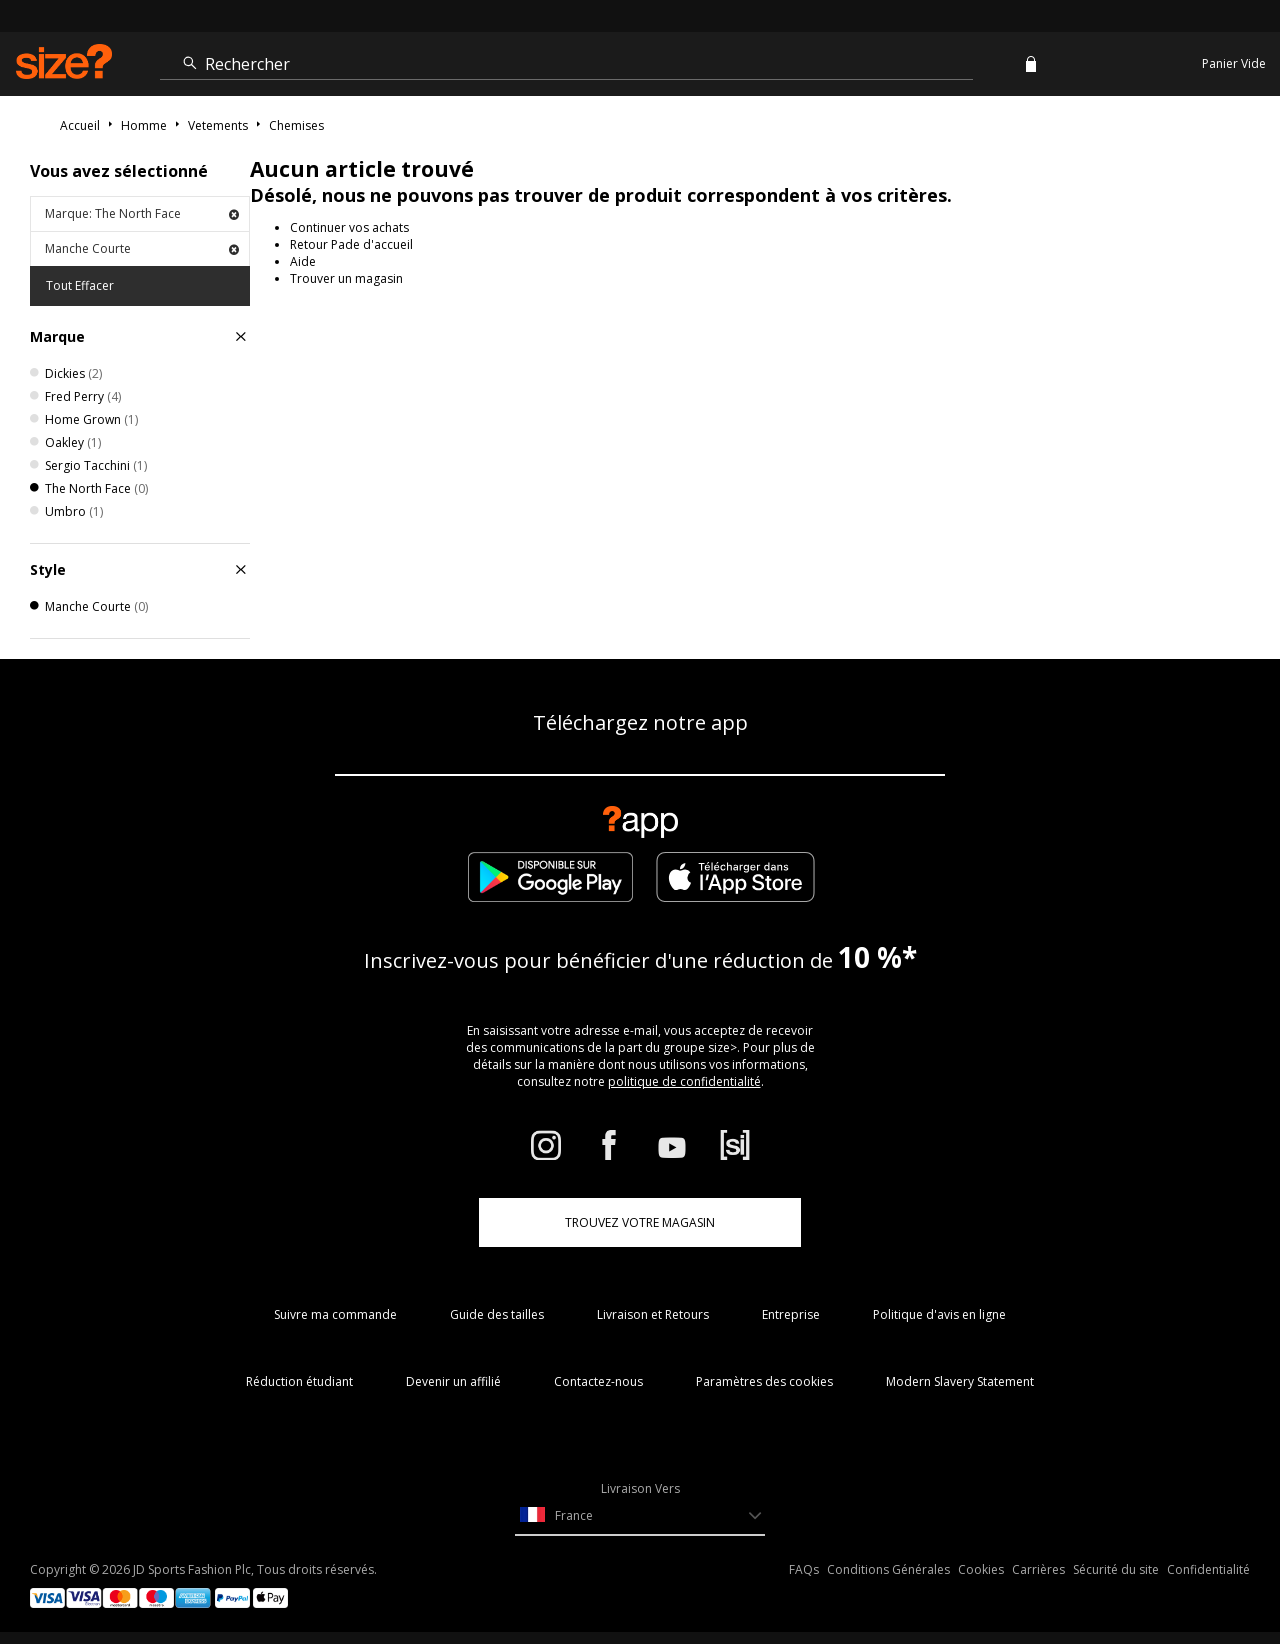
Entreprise (791, 1314)
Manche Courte (142, 248)
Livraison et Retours (653, 1314)
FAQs (804, 1569)
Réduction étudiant (299, 1381)
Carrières (1038, 1569)
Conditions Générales (888, 1569)
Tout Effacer (80, 285)
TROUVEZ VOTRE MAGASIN (640, 1222)
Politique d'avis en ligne (939, 1314)
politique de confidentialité (684, 1081)
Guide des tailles (497, 1314)
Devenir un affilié (453, 1381)
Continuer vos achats (349, 227)
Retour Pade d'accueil (351, 244)
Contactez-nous (598, 1381)
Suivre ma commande (335, 1314)
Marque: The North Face (142, 213)
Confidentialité (1208, 1569)
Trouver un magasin (346, 278)
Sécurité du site (1116, 1569)
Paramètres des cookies (764, 1381)
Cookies (981, 1569)
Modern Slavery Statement (960, 1381)
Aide (303, 261)
